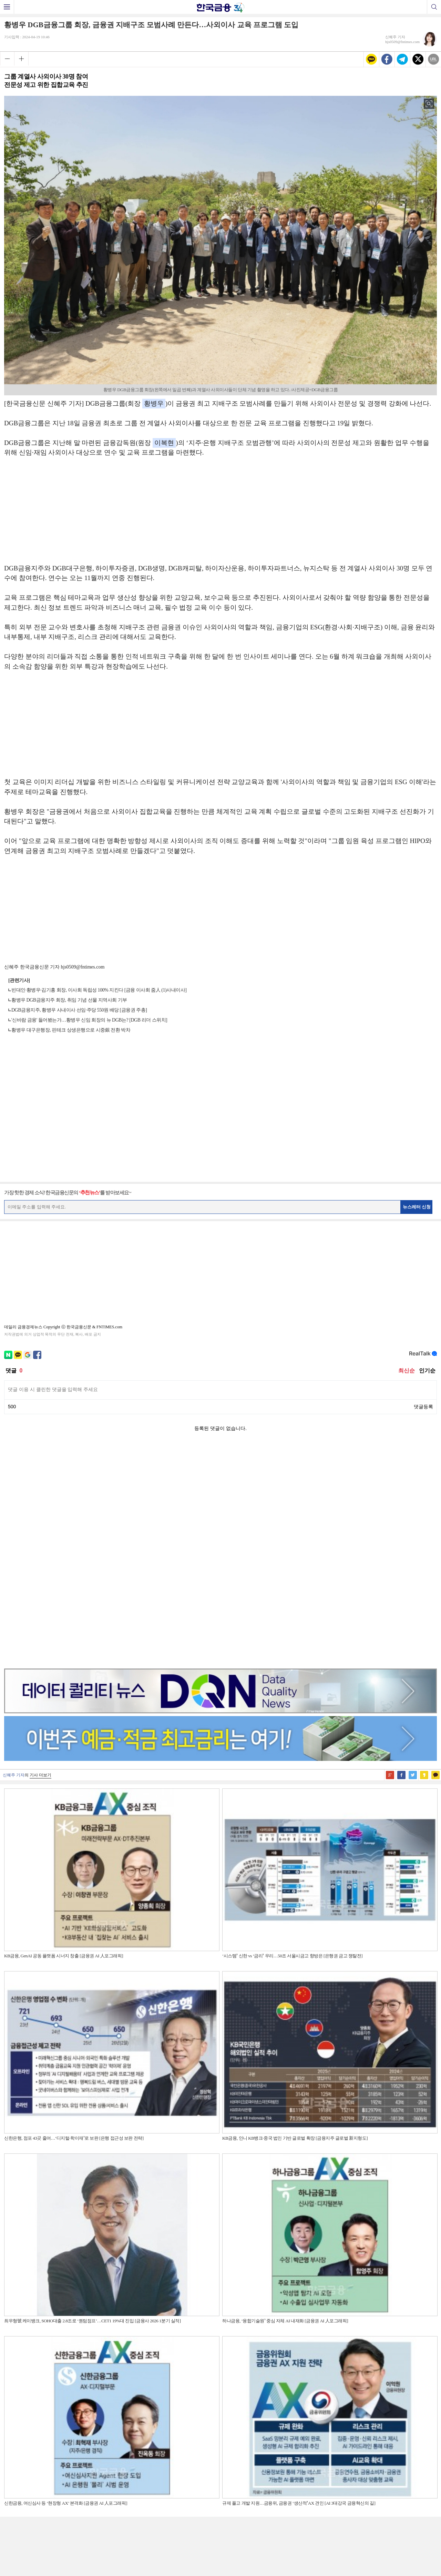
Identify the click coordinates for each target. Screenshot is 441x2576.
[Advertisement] (220, 514)
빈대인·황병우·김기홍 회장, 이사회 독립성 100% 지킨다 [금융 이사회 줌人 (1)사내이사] (98, 990)
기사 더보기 (40, 1556)
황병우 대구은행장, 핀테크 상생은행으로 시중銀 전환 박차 (70, 1030)
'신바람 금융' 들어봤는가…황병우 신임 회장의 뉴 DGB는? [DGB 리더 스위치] (89, 1020)
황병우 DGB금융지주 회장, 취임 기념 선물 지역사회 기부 (69, 1000)
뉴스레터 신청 (417, 1206)
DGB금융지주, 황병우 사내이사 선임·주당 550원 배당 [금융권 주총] (79, 1010)
